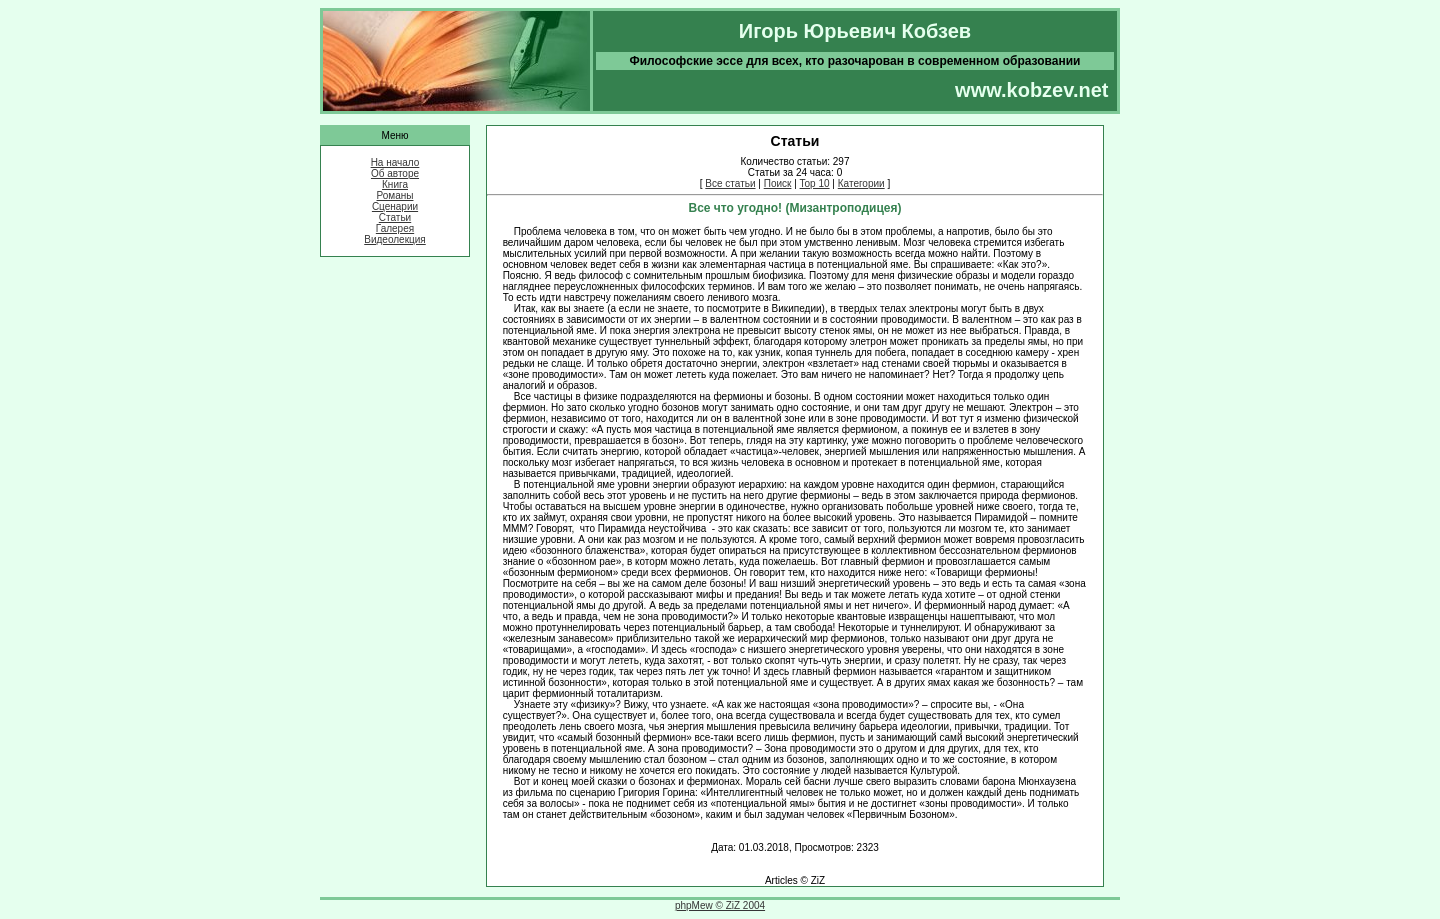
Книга (395, 184)
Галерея (395, 228)
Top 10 (815, 183)
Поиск (778, 183)
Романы (395, 195)
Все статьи (730, 183)
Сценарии (395, 206)
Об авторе (395, 173)
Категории (861, 183)
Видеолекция (395, 239)
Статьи (395, 217)
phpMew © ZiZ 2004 (720, 905)
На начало (395, 162)
